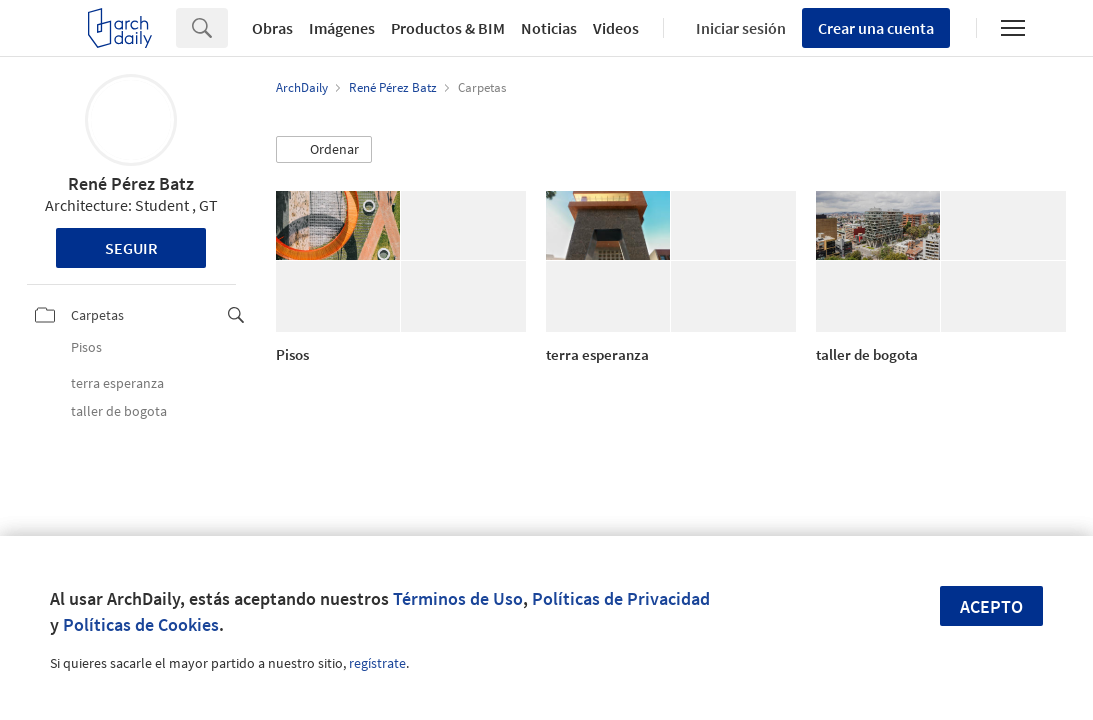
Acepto (991, 606)
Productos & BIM (448, 28)
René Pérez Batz (131, 183)
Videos (616, 28)
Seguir (131, 248)
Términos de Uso (458, 598)
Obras (272, 28)
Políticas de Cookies (141, 624)
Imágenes (342, 28)
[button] (324, 150)
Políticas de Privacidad (621, 598)
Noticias (549, 28)
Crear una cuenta (876, 28)
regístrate (377, 663)
